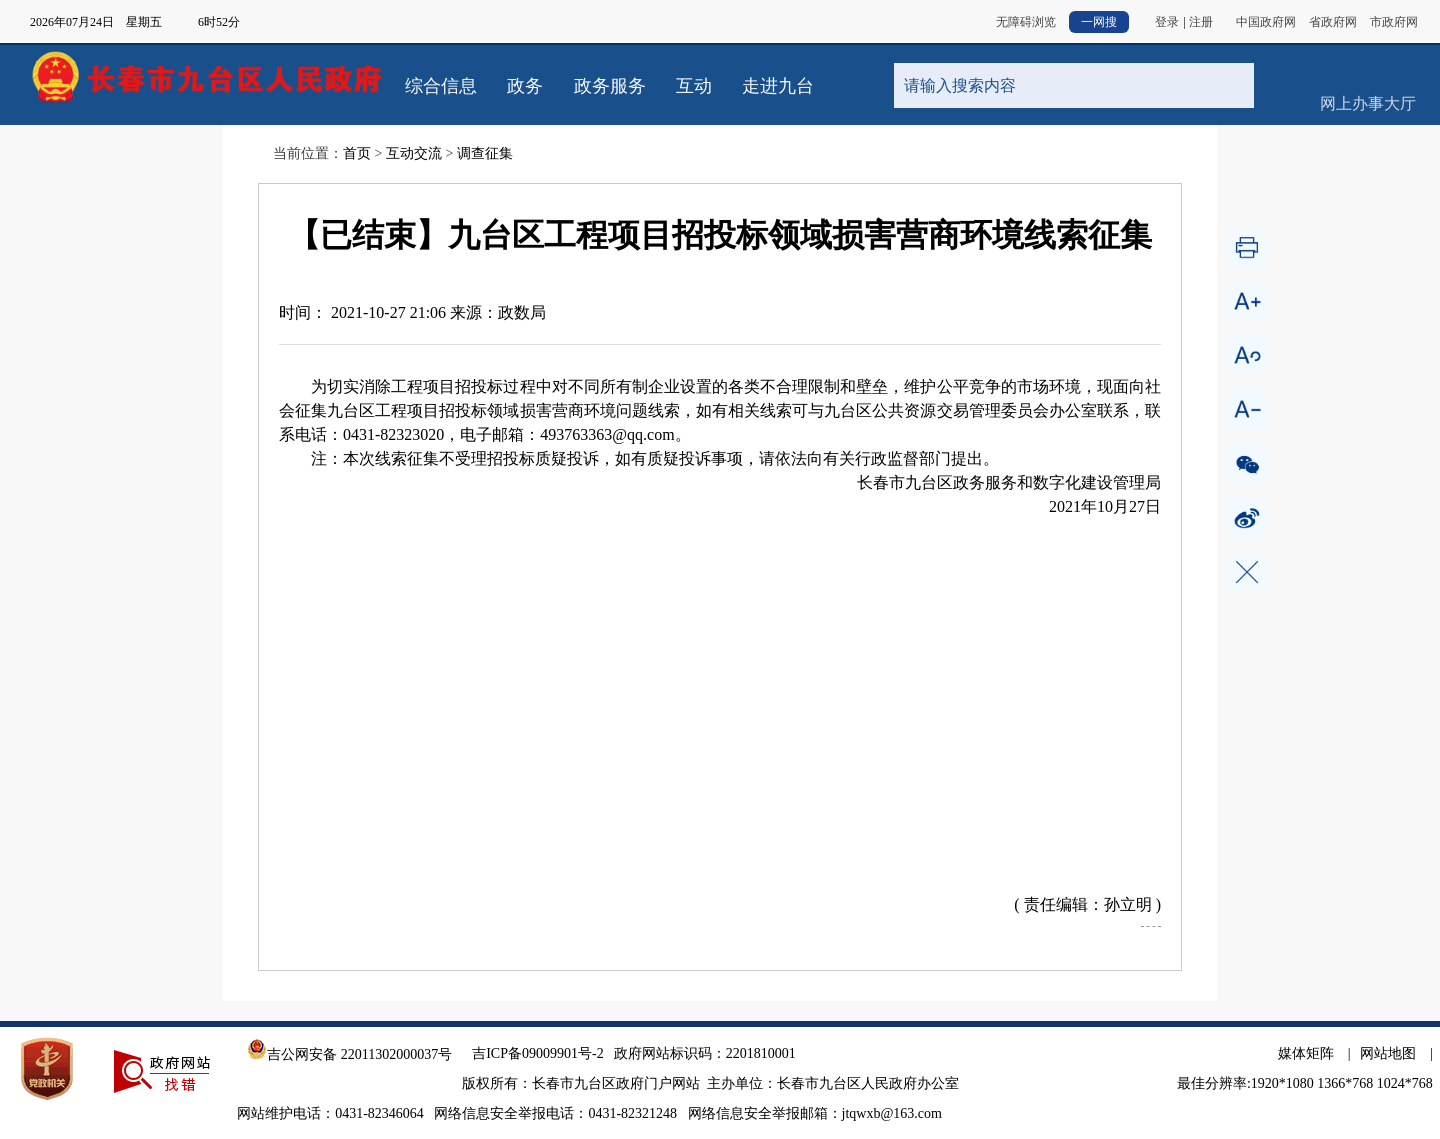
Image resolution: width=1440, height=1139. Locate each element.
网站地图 (1388, 1053)
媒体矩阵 (1306, 1053)
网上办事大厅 (1367, 69)
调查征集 (485, 153)
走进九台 (778, 86)
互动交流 (414, 153)
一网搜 (1099, 22)
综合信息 (441, 86)
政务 (525, 86)
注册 (1201, 22)
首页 (357, 153)
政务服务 (610, 86)
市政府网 (1394, 22)
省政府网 (1333, 22)
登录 (1167, 22)
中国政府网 (1266, 22)
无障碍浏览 (1026, 22)
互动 (694, 86)
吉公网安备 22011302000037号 (349, 1054)
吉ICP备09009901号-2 (537, 1053)
